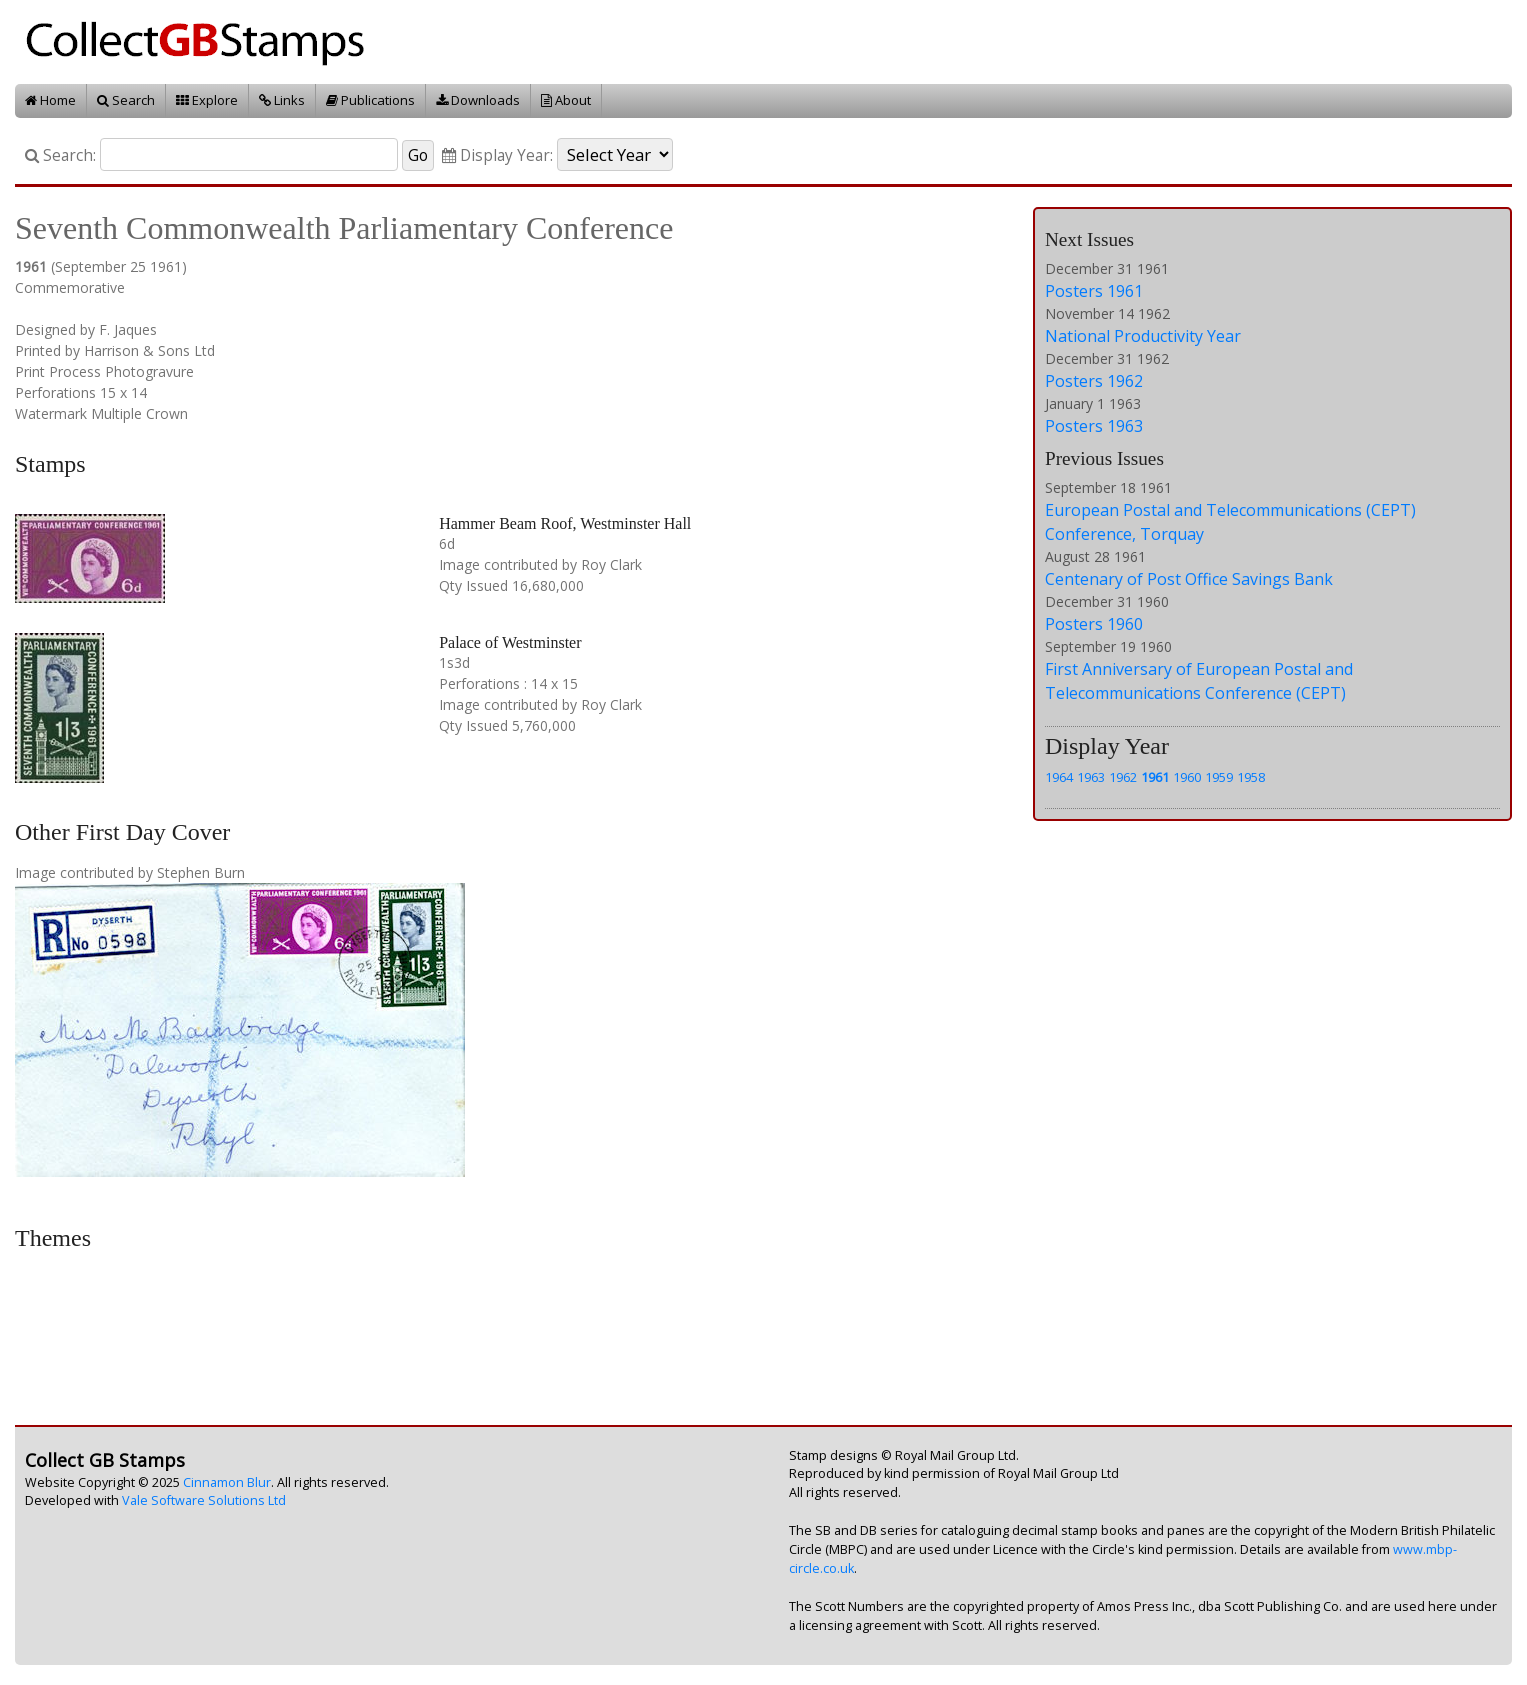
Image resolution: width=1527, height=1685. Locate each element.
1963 (1091, 777)
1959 (1219, 777)
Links (282, 100)
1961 (1155, 777)
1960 (1187, 777)
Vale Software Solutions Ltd (204, 1500)
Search (126, 100)
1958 (1251, 777)
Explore (207, 100)
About (566, 100)
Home (50, 100)
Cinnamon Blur (227, 1482)
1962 (1123, 777)
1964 (1059, 777)
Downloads (478, 100)
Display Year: (497, 155)
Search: (60, 155)
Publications (370, 100)
